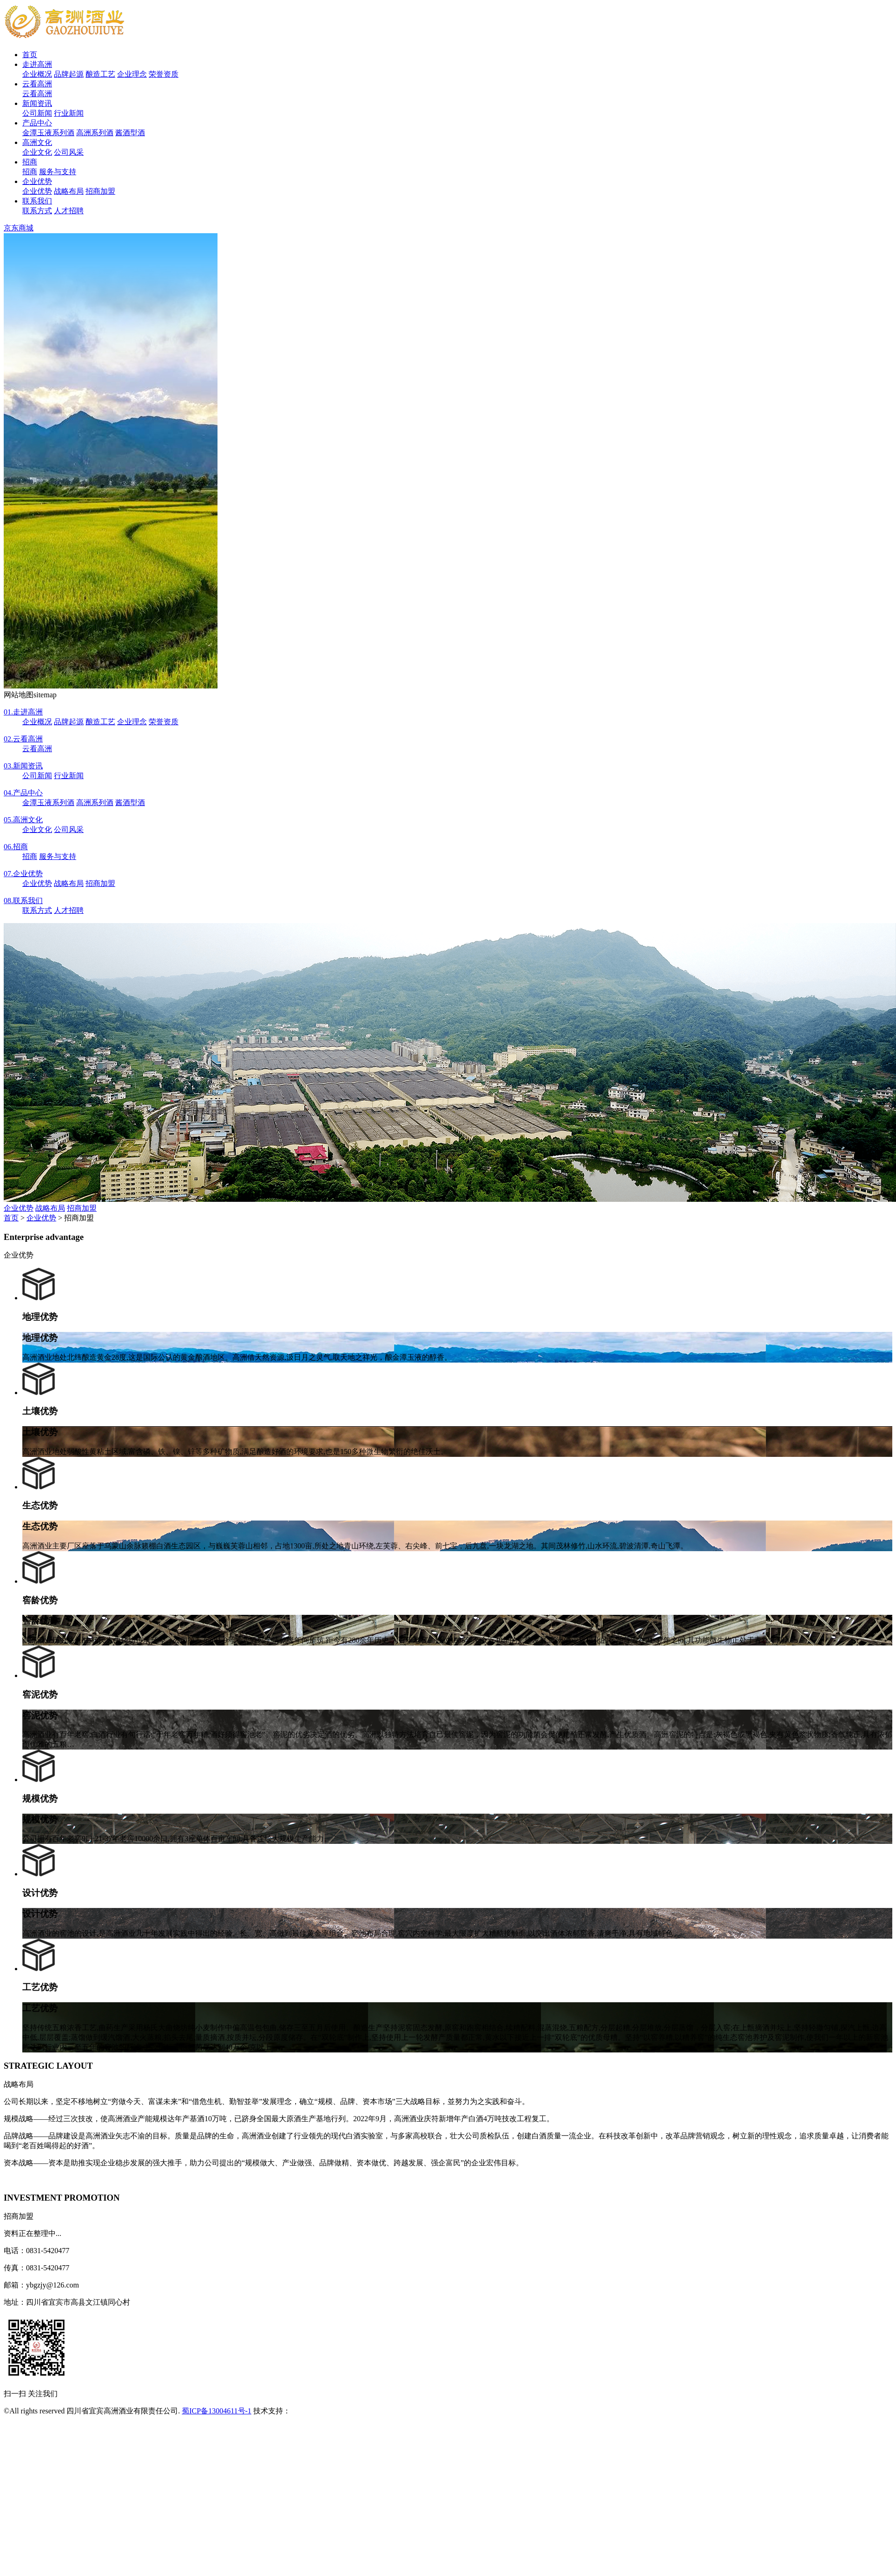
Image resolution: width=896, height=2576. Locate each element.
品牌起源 (69, 74)
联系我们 (37, 201)
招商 (29, 162)
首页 (29, 55)
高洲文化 (37, 142)
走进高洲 (37, 64)
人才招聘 (69, 211)
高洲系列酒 (94, 133)
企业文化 (37, 152)
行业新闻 (69, 113)
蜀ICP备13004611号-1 (216, 2411)
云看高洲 (37, 84)
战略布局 (69, 191)
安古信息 (305, 2411)
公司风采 (69, 152)
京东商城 (18, 228)
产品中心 (37, 123)
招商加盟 (100, 191)
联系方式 (37, 211)
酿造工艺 (100, 74)
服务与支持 (57, 172)
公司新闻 (37, 113)
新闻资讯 (37, 103)
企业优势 (37, 181)
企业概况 (37, 74)
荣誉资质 (163, 74)
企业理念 (132, 74)
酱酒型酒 (130, 133)
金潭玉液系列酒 (48, 133)
